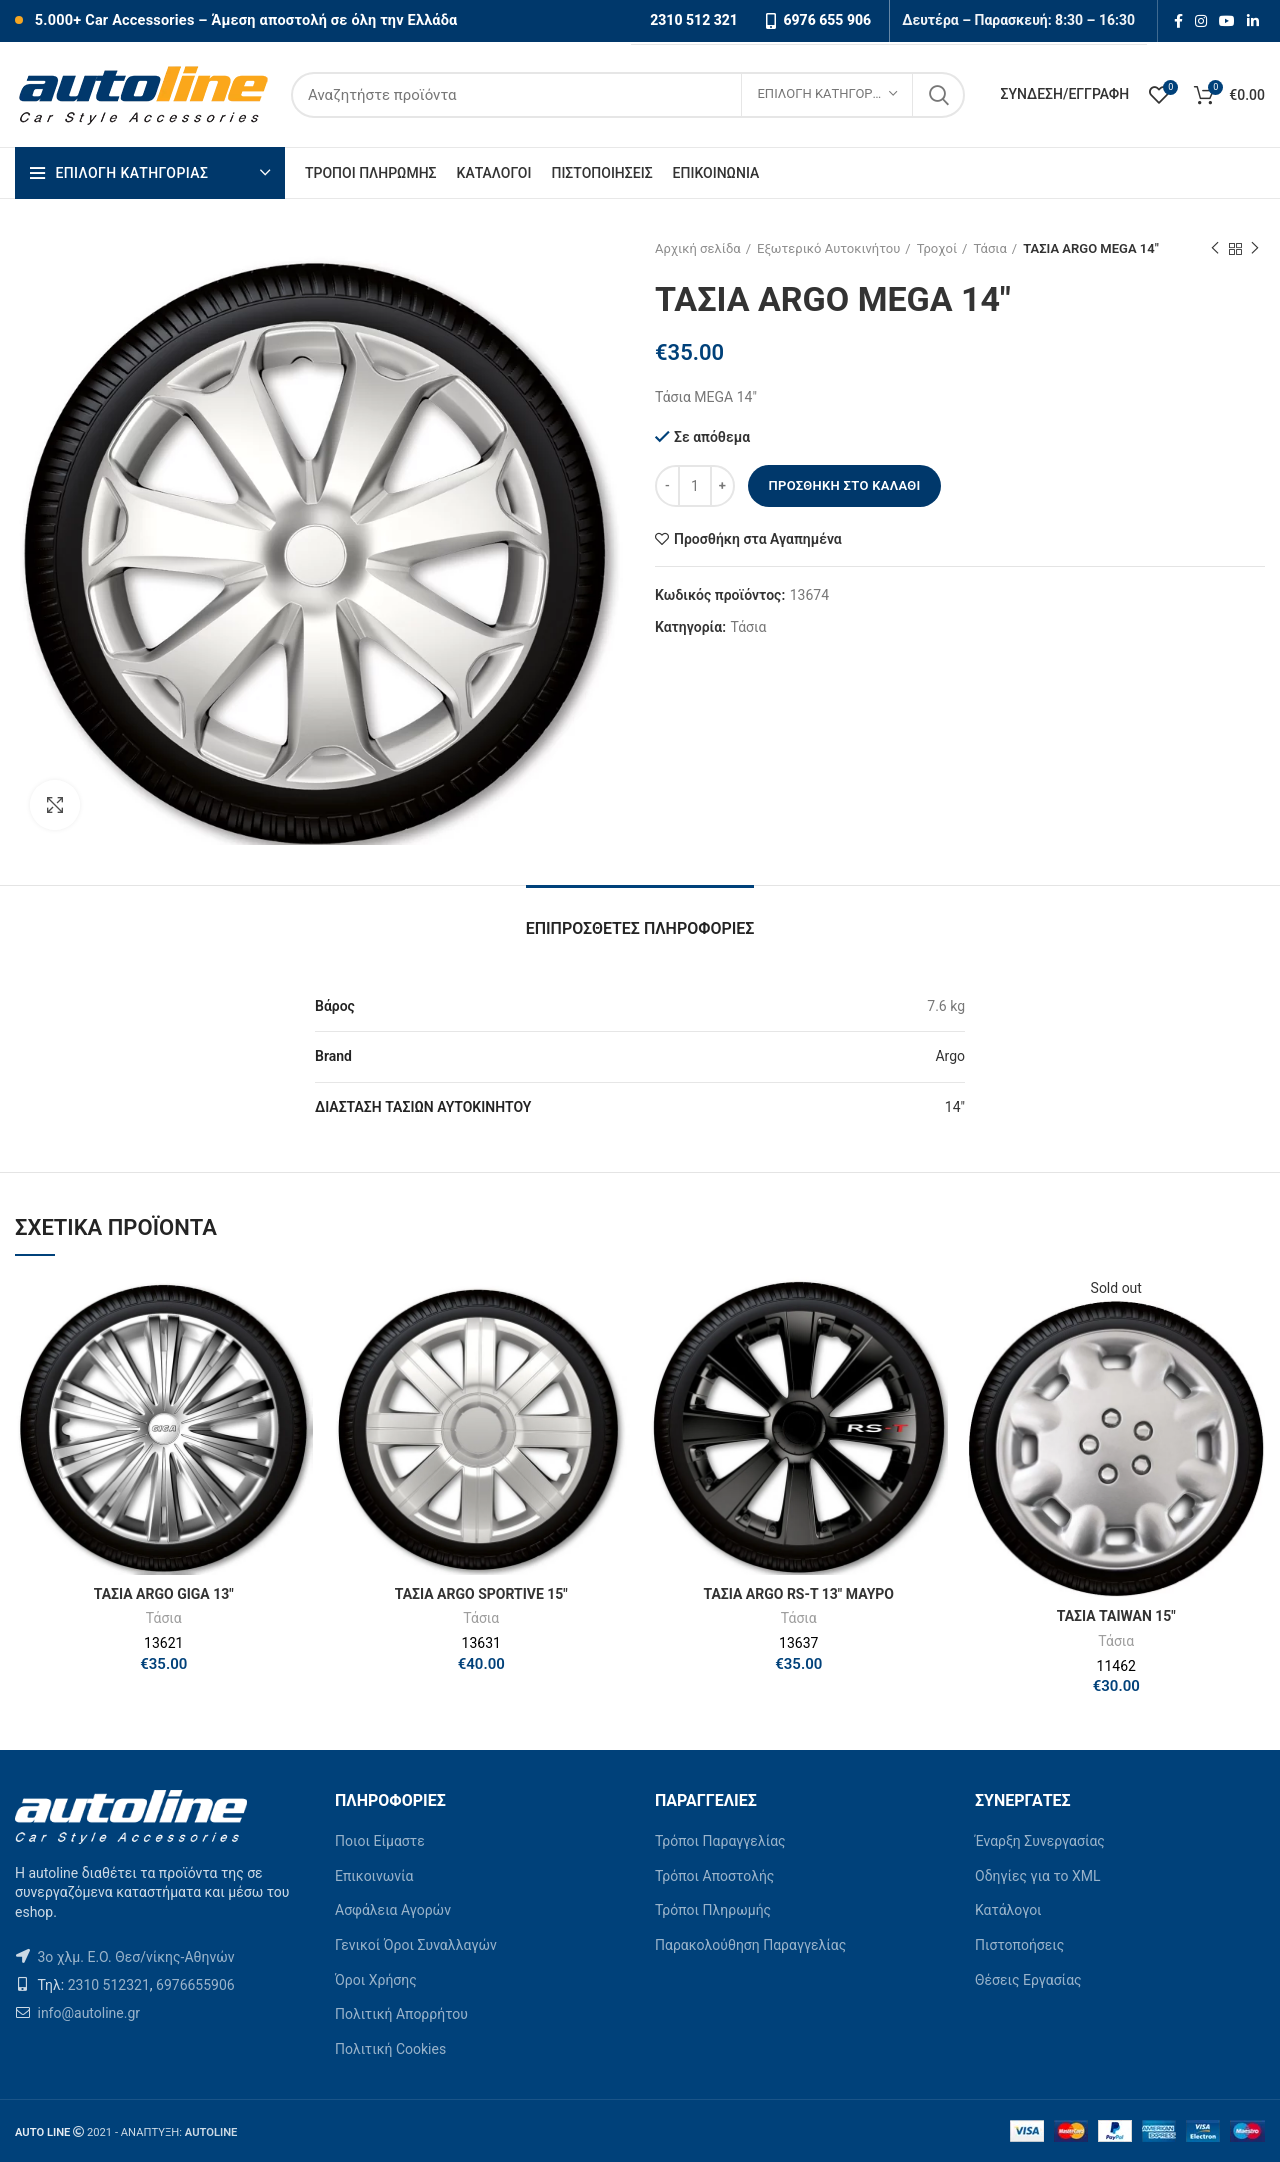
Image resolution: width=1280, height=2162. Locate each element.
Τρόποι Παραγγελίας (720, 1841)
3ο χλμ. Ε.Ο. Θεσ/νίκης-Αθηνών (135, 1957)
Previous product (1215, 249)
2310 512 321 (694, 20)
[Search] (628, 95)
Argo (950, 1056)
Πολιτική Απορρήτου (401, 2014)
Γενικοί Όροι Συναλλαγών (416, 1945)
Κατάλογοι (1008, 1910)
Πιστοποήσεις (1019, 1945)
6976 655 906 (827, 20)
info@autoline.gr (87, 2013)
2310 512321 (109, 1985)
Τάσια (989, 248)
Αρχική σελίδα (698, 248)
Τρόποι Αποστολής (714, 1876)
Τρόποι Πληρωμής (713, 1910)
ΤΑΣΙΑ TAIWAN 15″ (1116, 1616)
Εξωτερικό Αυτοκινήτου (828, 248)
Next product (1255, 249)
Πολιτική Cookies (390, 2049)
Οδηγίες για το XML (1038, 1876)
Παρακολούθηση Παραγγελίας (750, 1945)
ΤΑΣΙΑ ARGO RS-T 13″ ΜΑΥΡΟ (798, 1594)
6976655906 (195, 1985)
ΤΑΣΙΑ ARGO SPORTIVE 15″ (481, 1594)
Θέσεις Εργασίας (1028, 1980)
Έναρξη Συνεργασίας (1040, 1841)
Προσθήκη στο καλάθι (844, 485)
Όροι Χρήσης (376, 1980)
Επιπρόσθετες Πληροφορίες (640, 928)
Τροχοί (937, 248)
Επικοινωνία (374, 1876)
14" (955, 1107)
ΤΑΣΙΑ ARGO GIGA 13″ (164, 1594)
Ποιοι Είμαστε (380, 1841)
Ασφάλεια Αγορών (393, 1910)
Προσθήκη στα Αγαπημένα (758, 539)
